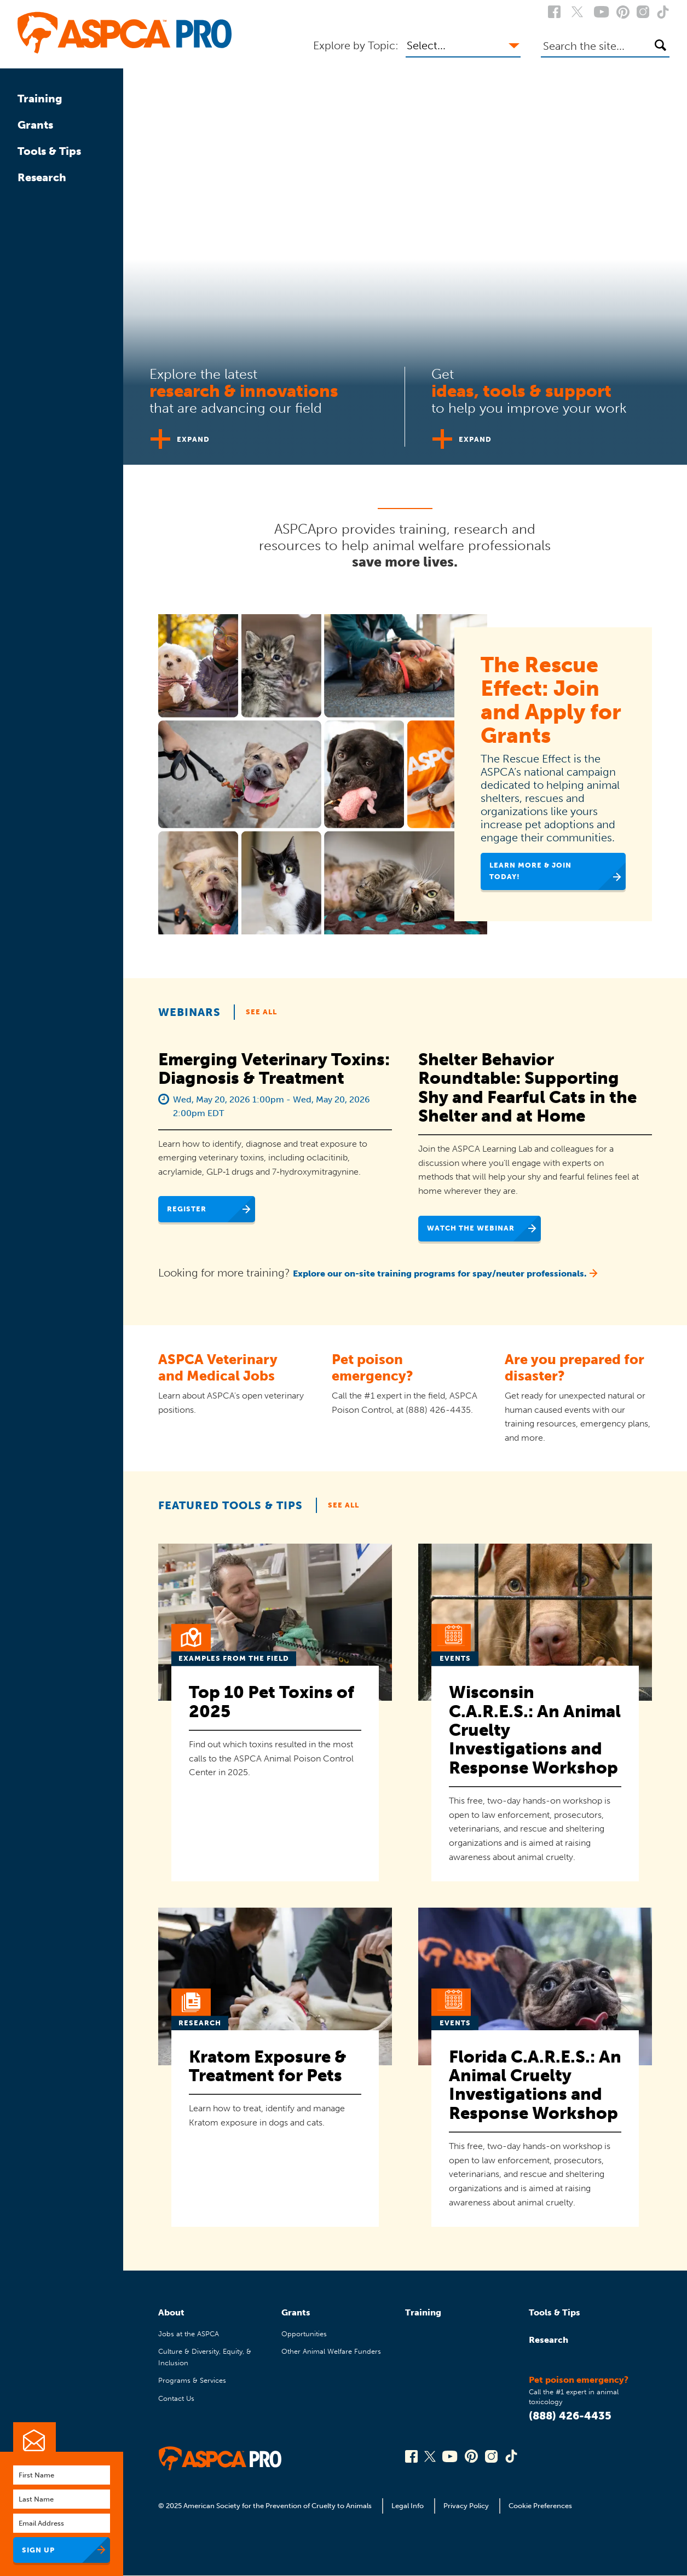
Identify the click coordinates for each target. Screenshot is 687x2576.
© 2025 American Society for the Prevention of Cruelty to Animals (265, 2506)
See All (261, 1012)
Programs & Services (192, 2380)
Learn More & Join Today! (530, 870)
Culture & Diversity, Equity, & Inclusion (204, 2356)
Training (40, 98)
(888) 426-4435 (570, 2415)
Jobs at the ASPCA (188, 2334)
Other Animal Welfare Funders (331, 2351)
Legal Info (407, 2506)
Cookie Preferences (540, 2506)
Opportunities (304, 2334)
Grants (35, 124)
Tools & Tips (49, 151)
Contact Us (176, 2398)
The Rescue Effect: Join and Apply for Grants (551, 700)
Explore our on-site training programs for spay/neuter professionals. (439, 1273)
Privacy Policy (466, 2506)
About (171, 2312)
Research (42, 177)
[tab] (264, 402)
